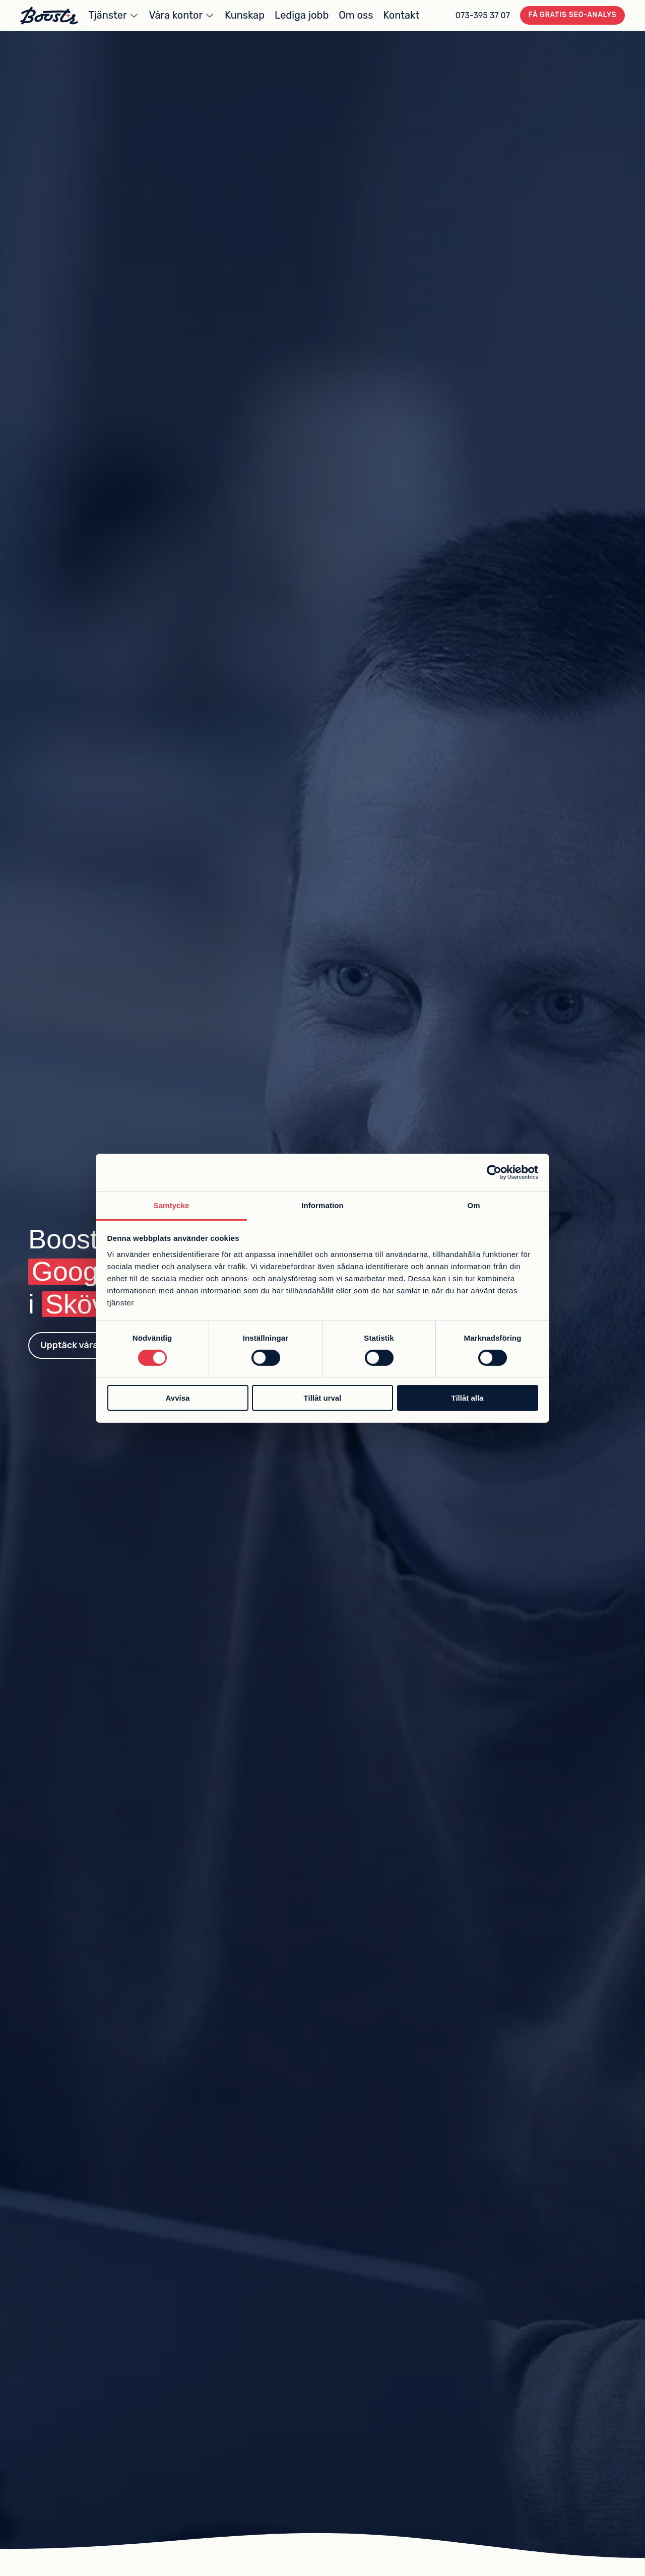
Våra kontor (176, 15)
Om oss (356, 15)
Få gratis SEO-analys (573, 15)
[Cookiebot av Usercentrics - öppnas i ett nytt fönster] (494, 1172)
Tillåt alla (468, 1398)
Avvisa (178, 1398)
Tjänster (107, 15)
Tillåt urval (323, 1398)
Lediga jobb (302, 15)
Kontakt (401, 15)
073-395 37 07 (483, 15)
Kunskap (245, 15)
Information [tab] (322, 1205)
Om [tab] (473, 1205)
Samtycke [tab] (171, 1205)
